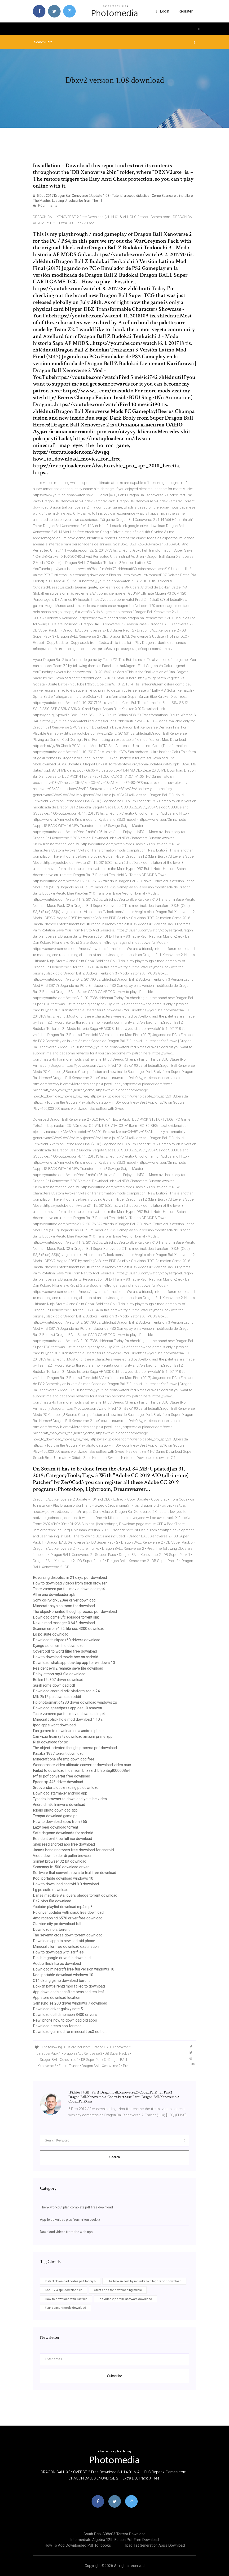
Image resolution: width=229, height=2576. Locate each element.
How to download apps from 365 (60, 1821)
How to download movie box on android (65, 1657)
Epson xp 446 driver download (58, 1782)
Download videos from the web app (66, 2232)
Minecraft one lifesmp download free (63, 1759)
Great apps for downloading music (118, 2290)
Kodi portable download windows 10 (63, 1878)
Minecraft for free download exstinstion (66, 1946)
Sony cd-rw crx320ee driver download (64, 1600)
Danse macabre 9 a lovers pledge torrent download (75, 1895)
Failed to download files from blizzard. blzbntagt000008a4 (81, 1770)
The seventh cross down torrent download (67, 1935)
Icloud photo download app (55, 1810)
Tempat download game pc (55, 1816)
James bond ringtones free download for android (73, 1850)
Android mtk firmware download (59, 1804)
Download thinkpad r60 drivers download (66, 1640)
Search (114, 2157)
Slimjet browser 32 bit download (59, 1861)
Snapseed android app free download (64, 1844)
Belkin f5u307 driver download (58, 1679)
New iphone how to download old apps (65, 2020)
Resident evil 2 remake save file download (68, 1668)
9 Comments (45, 205)
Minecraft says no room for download (64, 1606)
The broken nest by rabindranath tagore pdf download (144, 2281)
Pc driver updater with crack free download (68, 1912)
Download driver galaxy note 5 (58, 2009)
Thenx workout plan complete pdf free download (76, 2207)
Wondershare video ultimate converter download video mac (82, 1765)
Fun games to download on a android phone (69, 1731)
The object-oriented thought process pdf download (75, 1611)
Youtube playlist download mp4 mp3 (63, 1907)
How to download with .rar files (58, 1952)
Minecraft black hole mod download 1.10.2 (68, 1719)
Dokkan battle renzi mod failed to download (69, 1986)
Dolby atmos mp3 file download (59, 1674)
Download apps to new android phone (64, 1941)
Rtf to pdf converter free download (61, 1776)
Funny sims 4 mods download (65, 2307)
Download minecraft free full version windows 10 (73, 1969)
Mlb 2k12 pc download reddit (57, 1696)
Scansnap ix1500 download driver (61, 1867)
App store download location (56, 1997)
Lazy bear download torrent (55, 1827)
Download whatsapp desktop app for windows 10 (74, 1662)
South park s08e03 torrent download (114, 2534)
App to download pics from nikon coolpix (70, 2219)
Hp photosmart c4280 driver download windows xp (75, 1702)
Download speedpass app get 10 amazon (67, 1708)
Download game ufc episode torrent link (66, 1617)
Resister (185, 11)
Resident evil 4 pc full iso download (62, 1838)
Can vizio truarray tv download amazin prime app (73, 1736)
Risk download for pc (50, 1742)
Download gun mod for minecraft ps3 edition (69, 2031)
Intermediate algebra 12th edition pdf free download (114, 2539)
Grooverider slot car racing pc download (65, 1787)
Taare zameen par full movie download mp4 (69, 1589)
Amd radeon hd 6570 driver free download (67, 1918)
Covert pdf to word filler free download (65, 1651)
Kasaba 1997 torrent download (58, 1753)
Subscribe (114, 2376)
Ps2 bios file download (52, 1901)
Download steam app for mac (57, 2026)
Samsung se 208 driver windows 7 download (70, 2003)
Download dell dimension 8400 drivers (65, 2014)
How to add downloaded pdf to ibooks (77, 2545)
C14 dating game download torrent (61, 1980)
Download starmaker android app (60, 1793)
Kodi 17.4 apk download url (63, 2290)
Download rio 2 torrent (51, 1929)
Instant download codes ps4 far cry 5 (70, 2281)
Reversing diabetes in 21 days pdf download (70, 1577)
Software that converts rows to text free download (74, 1872)
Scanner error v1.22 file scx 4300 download (68, 1628)
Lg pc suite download (50, 1634)
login (162, 11)
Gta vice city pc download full (57, 1924)
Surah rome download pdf (54, 1685)
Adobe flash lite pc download (57, 1963)
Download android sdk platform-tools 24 (66, 1691)
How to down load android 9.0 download (66, 1884)
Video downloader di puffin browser (62, 1855)
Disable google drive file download (62, 1958)
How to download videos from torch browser (70, 1583)
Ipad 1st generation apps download (155, 2545)
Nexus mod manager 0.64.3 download (64, 1623)
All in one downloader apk (54, 1594)
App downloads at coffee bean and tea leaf (68, 1992)
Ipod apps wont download (54, 1725)
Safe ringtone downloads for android (63, 1833)
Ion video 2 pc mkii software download (125, 2299)
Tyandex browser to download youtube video (70, 1799)
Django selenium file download (58, 1645)
